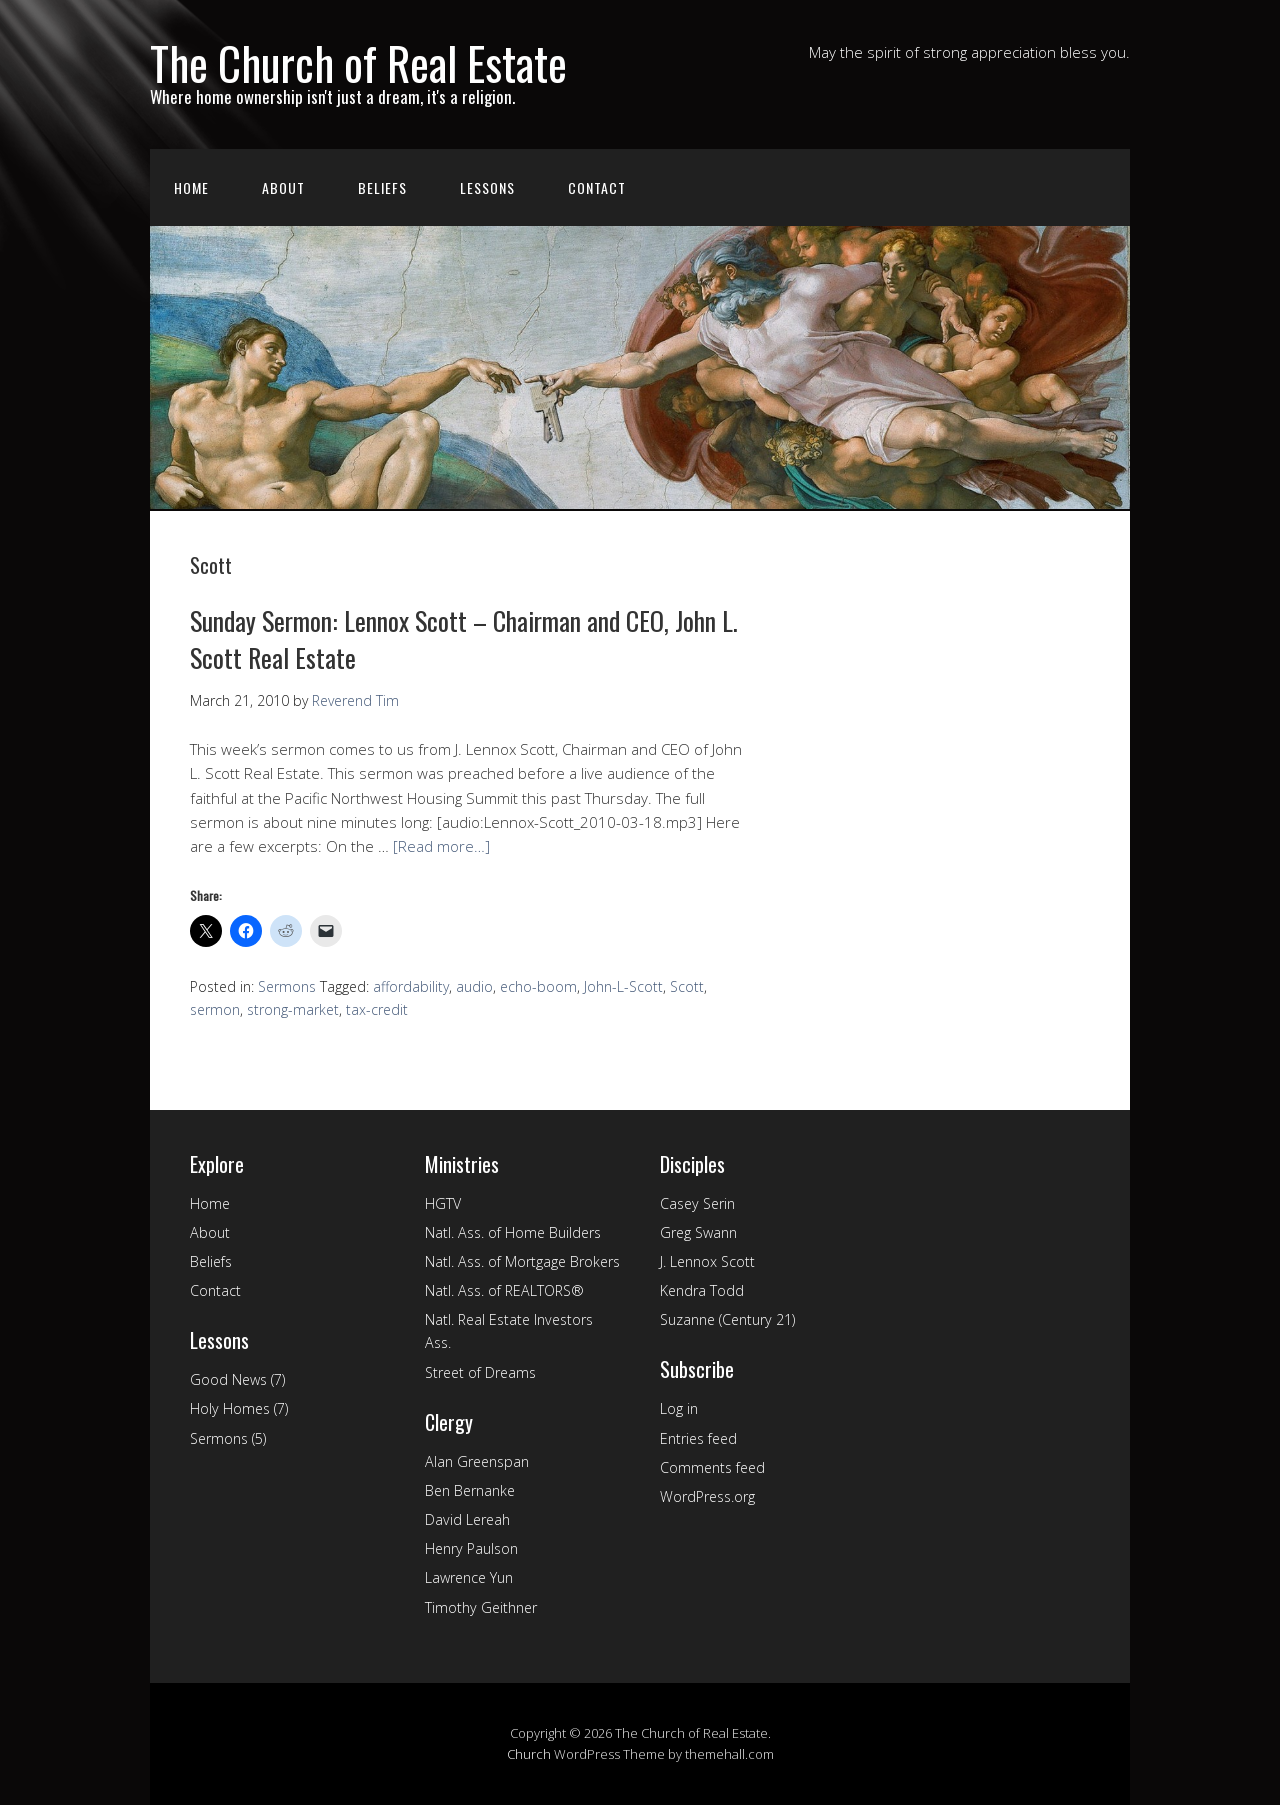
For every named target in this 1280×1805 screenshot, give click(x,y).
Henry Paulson (471, 1548)
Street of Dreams (480, 1372)
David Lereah (467, 1519)
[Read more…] (441, 846)
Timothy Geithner (481, 1607)
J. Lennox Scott (707, 1261)
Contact (597, 187)
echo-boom (538, 986)
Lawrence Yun (469, 1577)
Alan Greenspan (477, 1461)
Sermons (287, 986)
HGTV (443, 1203)
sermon (215, 1009)
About (283, 187)
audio (474, 986)
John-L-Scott (623, 986)
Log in (679, 1408)
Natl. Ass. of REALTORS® (504, 1290)
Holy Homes (230, 1408)
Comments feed (712, 1467)
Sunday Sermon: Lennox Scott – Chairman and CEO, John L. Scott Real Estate (464, 638)
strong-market (293, 1009)
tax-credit (377, 1009)
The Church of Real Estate (358, 62)
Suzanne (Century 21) (727, 1319)
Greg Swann (698, 1232)
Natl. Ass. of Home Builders (513, 1232)
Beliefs (382, 187)
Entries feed (698, 1438)
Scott (687, 986)
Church (529, 1754)
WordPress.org (707, 1496)
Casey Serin (697, 1203)
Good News (228, 1379)
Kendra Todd (702, 1290)
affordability (411, 986)
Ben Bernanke (470, 1490)
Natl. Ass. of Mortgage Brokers (522, 1261)
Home (191, 187)
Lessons (487, 187)
